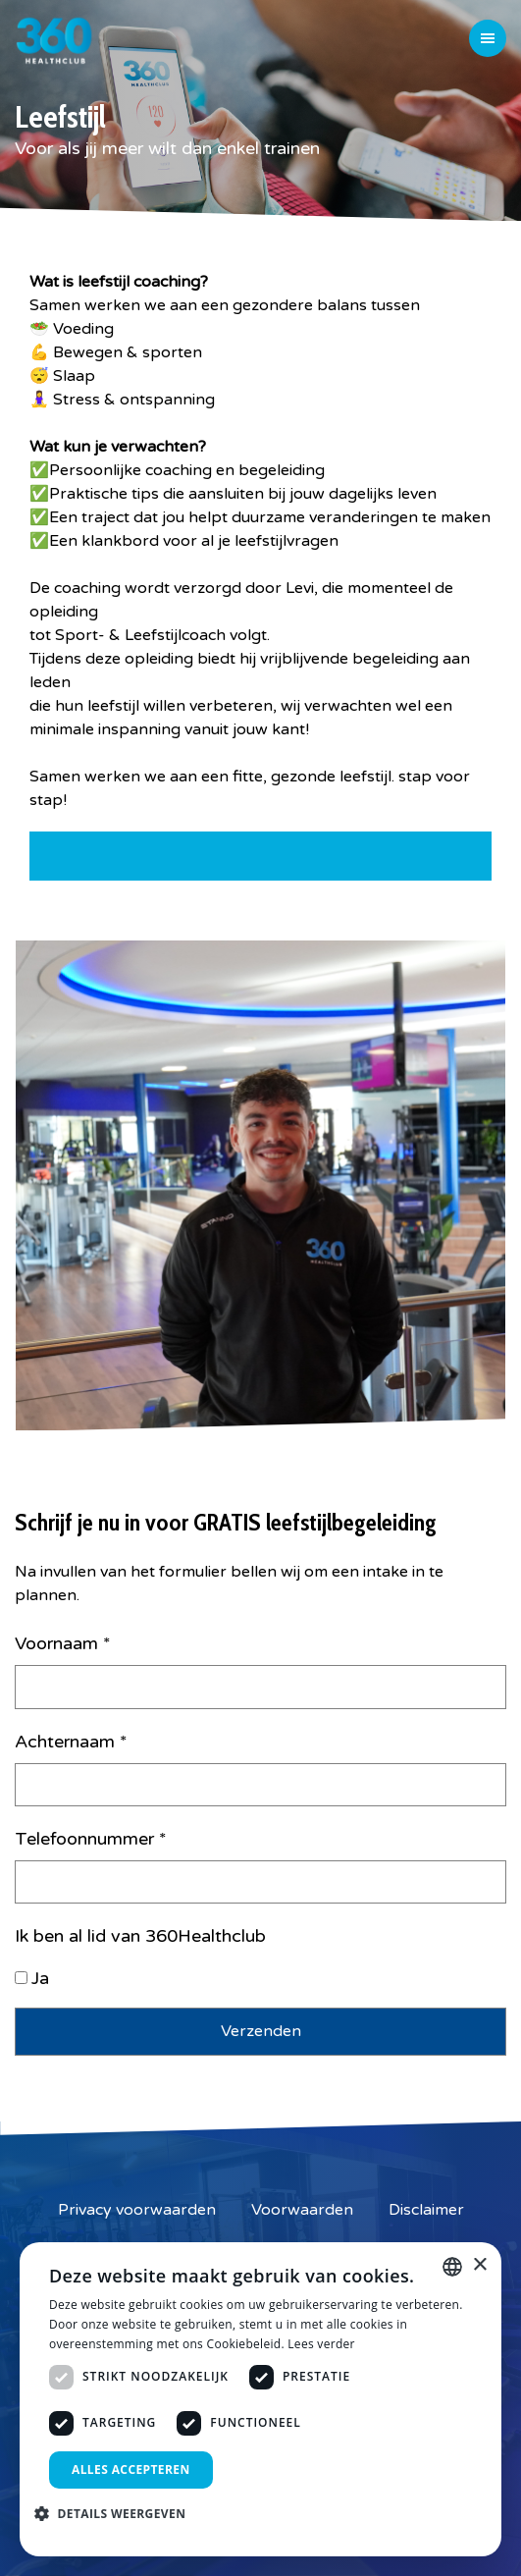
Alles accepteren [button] (131, 2469)
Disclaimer (426, 2210)
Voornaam (63, 1643)
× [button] (479, 2265)
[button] (117, 2513)
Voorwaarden (302, 2210)
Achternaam (71, 1741)
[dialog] (260, 2399)
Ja (40, 1978)
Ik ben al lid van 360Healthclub (140, 1936)
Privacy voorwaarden (137, 2210)
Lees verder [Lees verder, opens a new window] (321, 2343)
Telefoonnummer (91, 1839)
